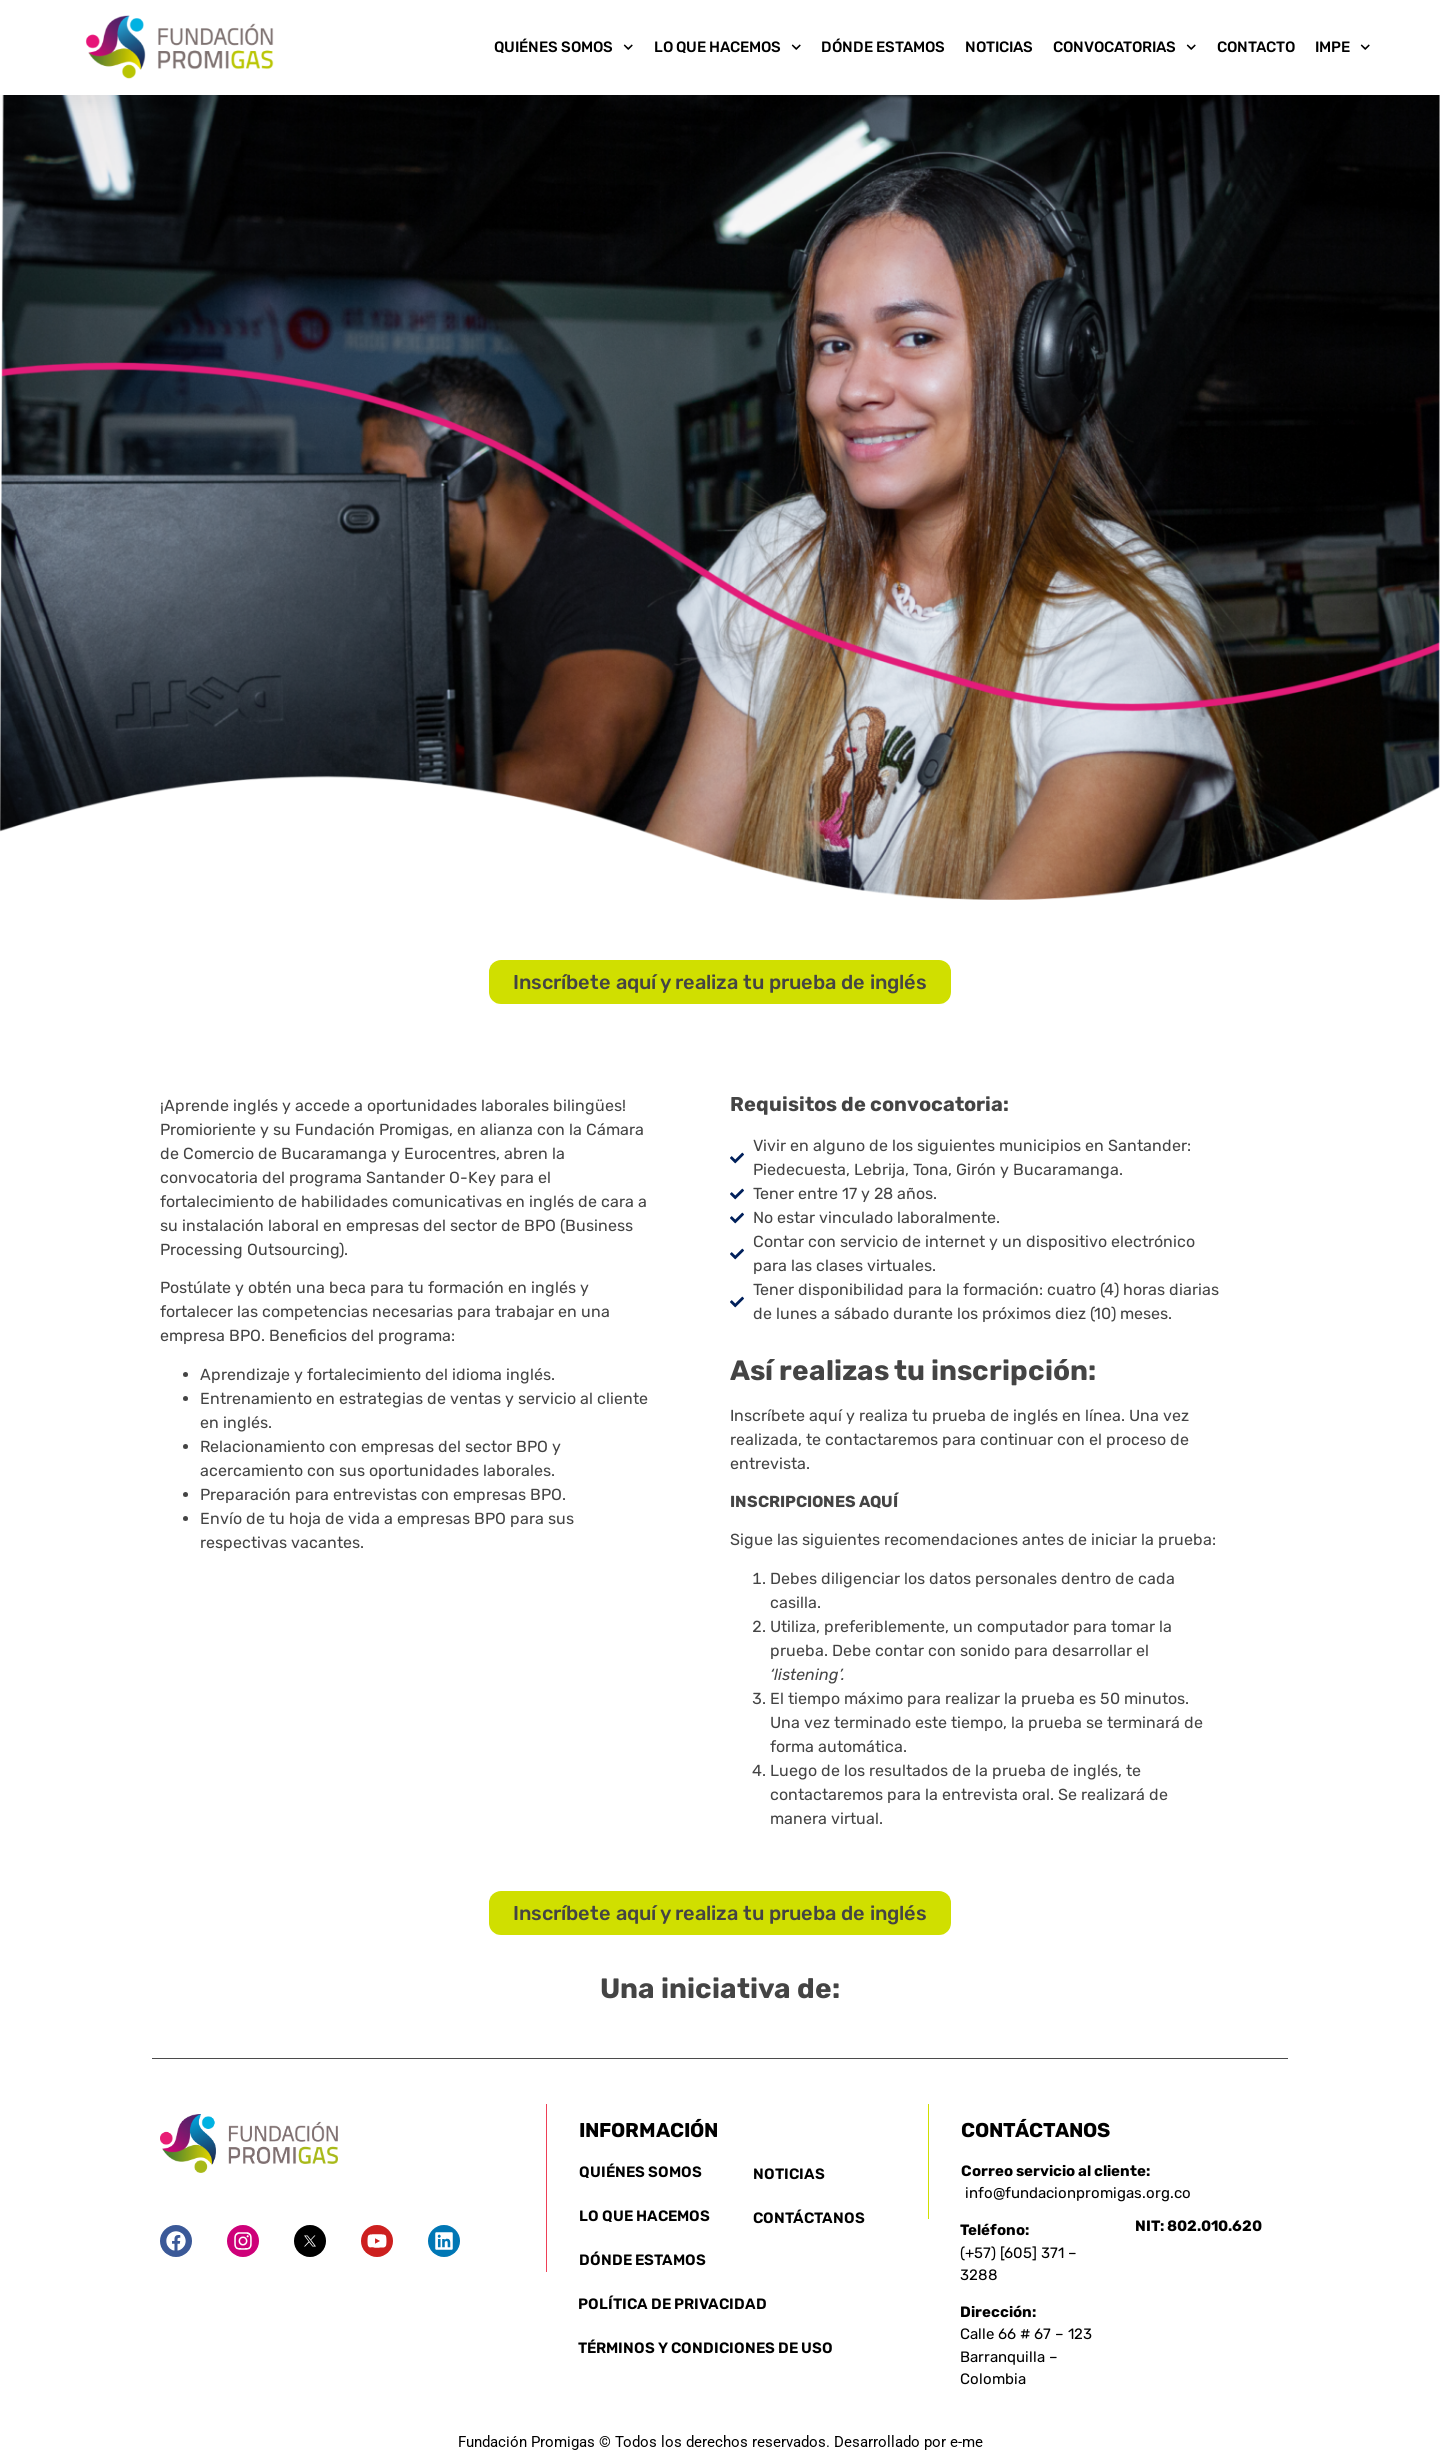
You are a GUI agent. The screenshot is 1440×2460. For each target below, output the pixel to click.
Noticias (999, 47)
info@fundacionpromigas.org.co (1078, 2193)
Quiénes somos (564, 47)
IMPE (1343, 47)
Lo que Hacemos (728, 47)
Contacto (1256, 47)
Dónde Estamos (883, 47)
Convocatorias (1125, 47)
